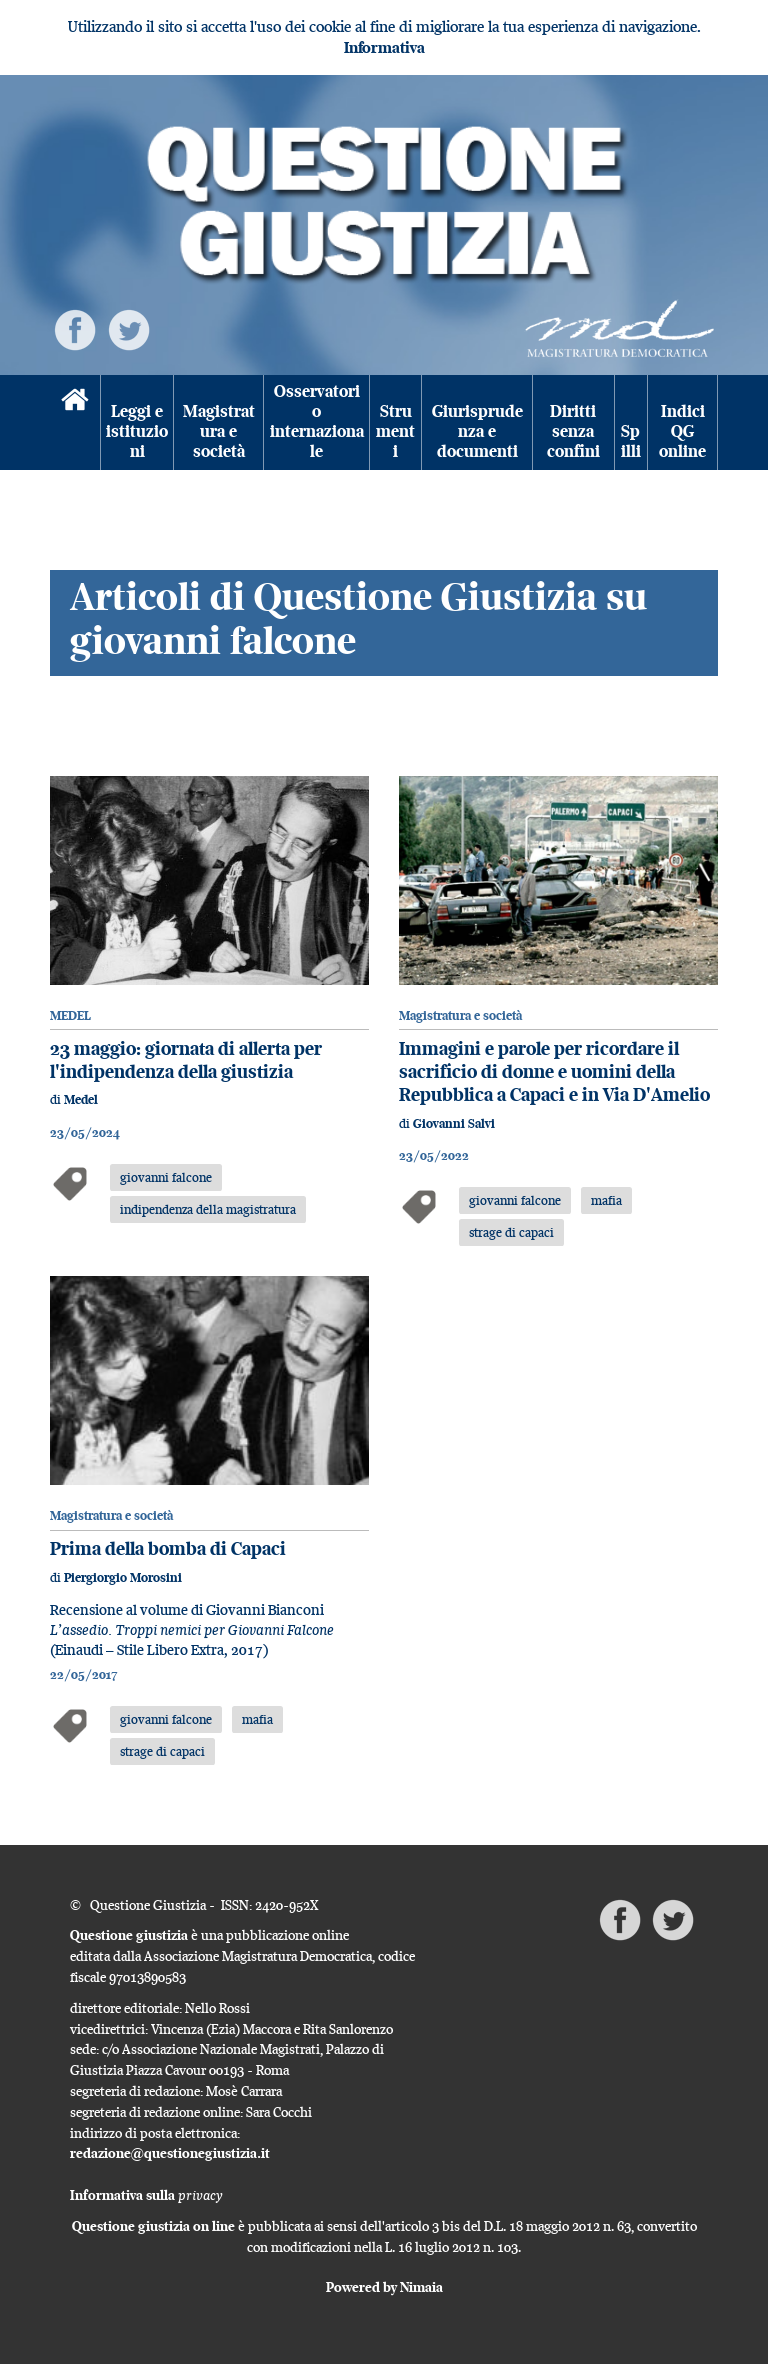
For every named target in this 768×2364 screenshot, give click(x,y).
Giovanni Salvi (454, 1123)
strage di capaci (511, 1232)
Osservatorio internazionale (317, 422)
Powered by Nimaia (384, 2287)
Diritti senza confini (573, 432)
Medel (81, 1099)
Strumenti (395, 432)
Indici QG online (682, 432)
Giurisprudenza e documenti (477, 432)
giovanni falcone (166, 1177)
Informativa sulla (146, 2195)
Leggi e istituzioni (137, 432)
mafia (606, 1200)
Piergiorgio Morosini (123, 1577)
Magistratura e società (219, 432)
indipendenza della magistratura (208, 1209)
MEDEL (70, 1015)
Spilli (631, 441)
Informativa (384, 47)
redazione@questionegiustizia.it (170, 2153)
